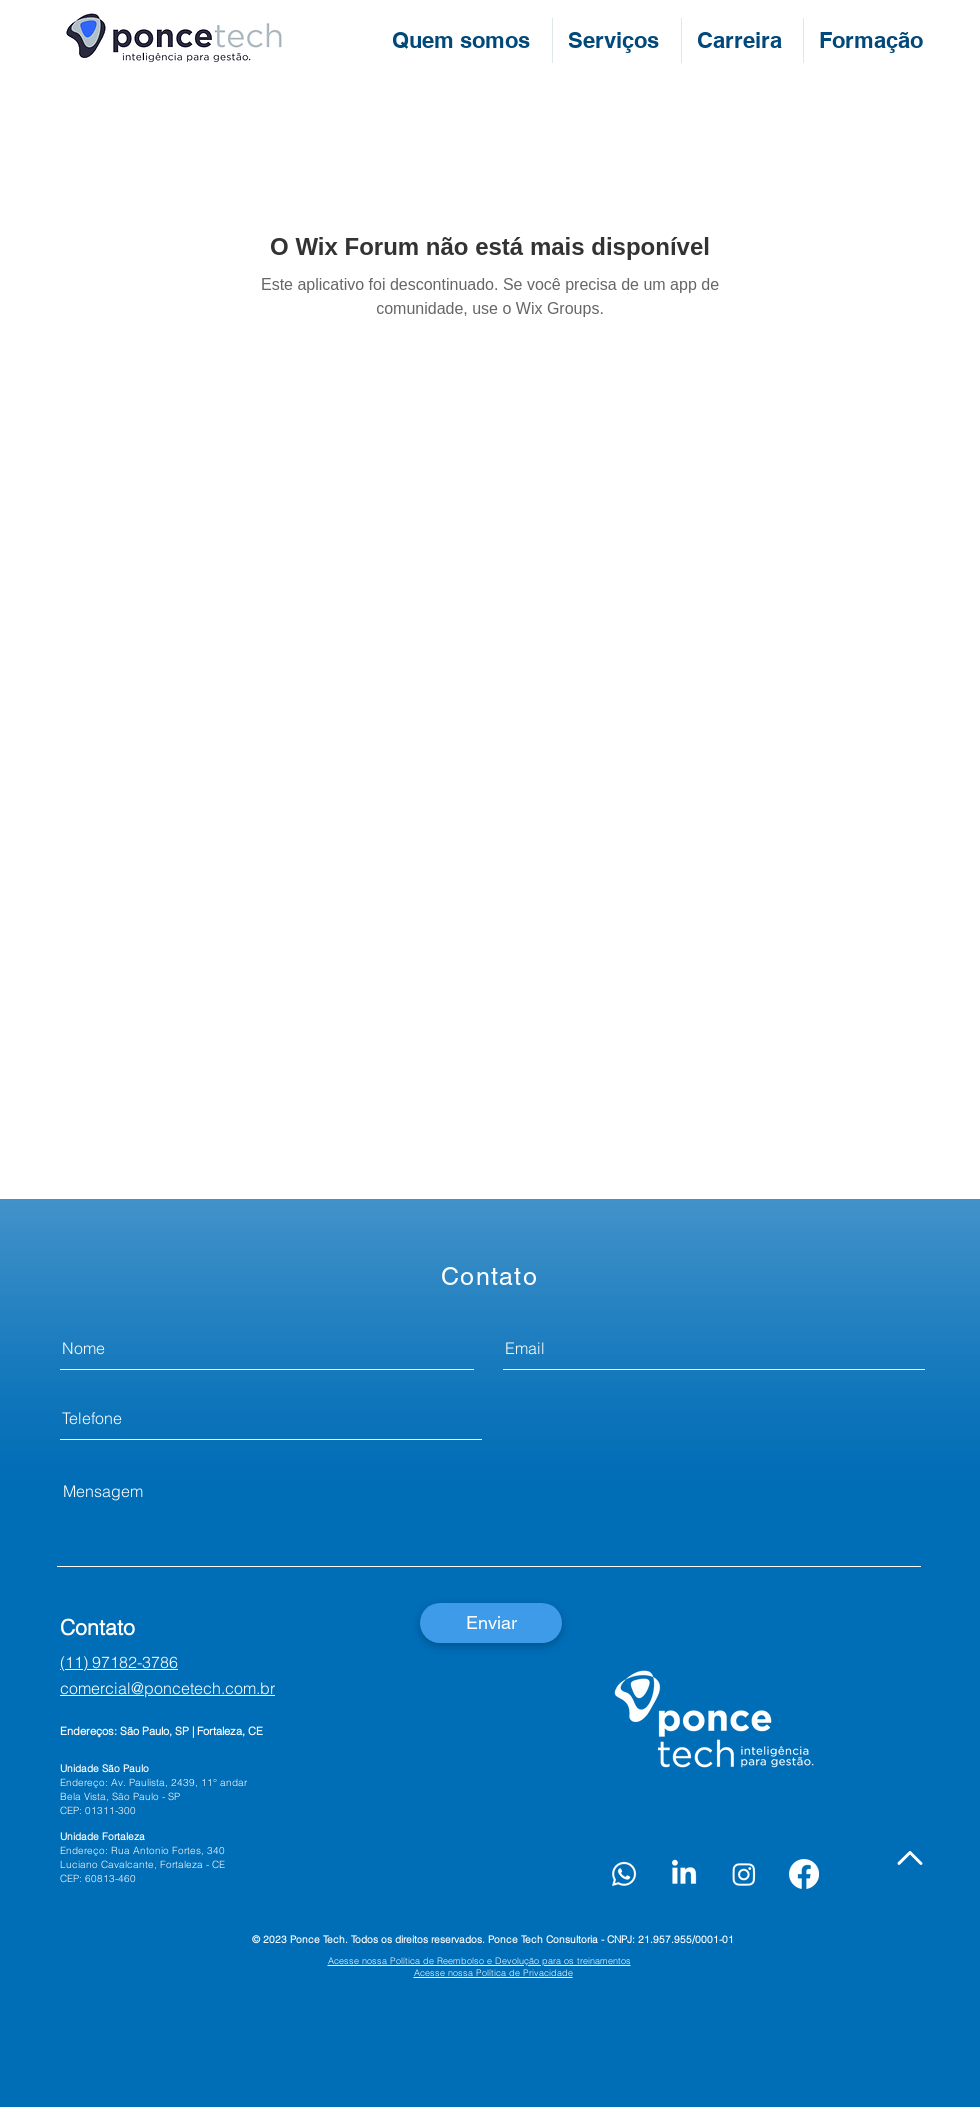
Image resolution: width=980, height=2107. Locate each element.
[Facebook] (804, 1874)
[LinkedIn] (684, 1874)
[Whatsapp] (624, 1874)
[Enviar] (491, 1623)
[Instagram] (744, 1874)
